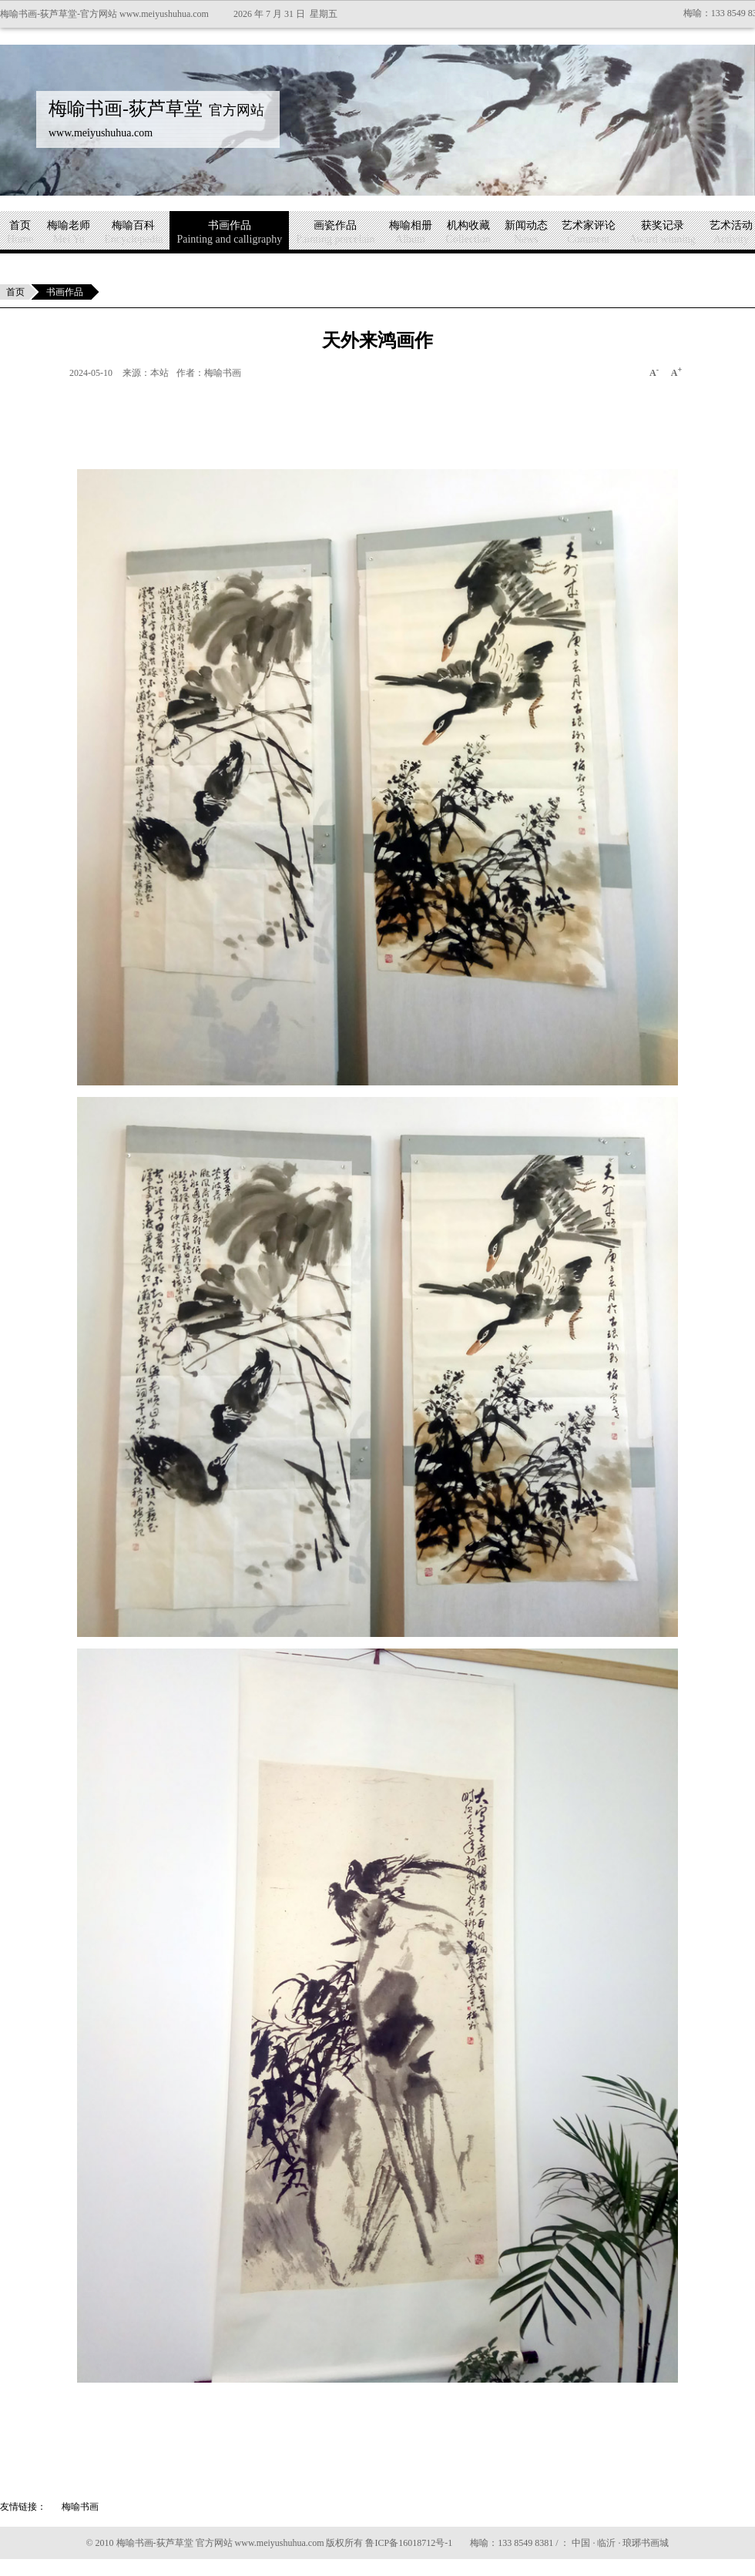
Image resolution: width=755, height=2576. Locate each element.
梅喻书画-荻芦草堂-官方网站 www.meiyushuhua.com (104, 13)
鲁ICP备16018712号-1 (408, 2542)
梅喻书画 (80, 2506)
